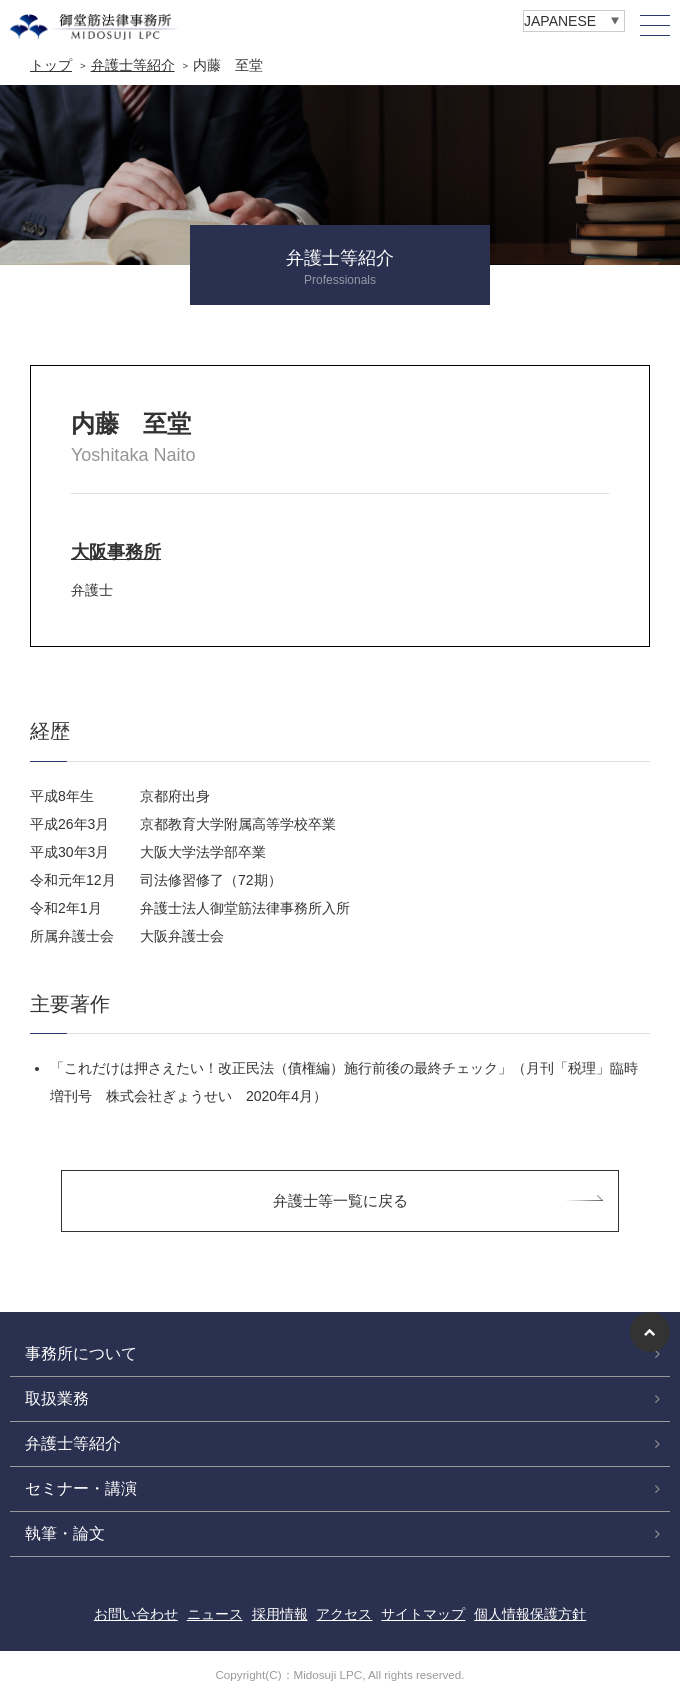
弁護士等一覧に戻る (340, 1200)
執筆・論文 (65, 1533)
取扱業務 (57, 1398)
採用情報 (280, 1614)
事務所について (81, 1353)
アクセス (344, 1614)
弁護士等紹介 (133, 65)
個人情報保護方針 (530, 1614)
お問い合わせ (136, 1614)
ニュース (215, 1614)
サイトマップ (423, 1614)
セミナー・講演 (81, 1488)
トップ (51, 65)
